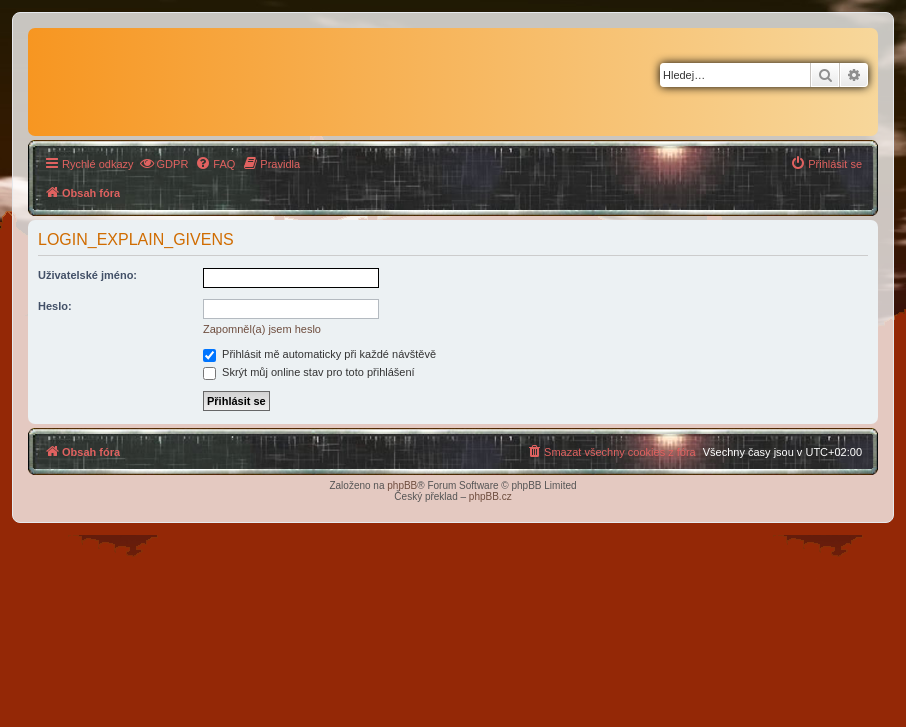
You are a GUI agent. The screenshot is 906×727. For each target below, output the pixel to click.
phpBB (402, 485)
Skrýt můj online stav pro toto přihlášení (309, 372)
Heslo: (55, 306)
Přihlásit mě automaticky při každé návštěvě (319, 354)
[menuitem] (164, 164)
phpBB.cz (490, 496)
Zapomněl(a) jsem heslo (262, 329)
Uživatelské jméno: (87, 275)
